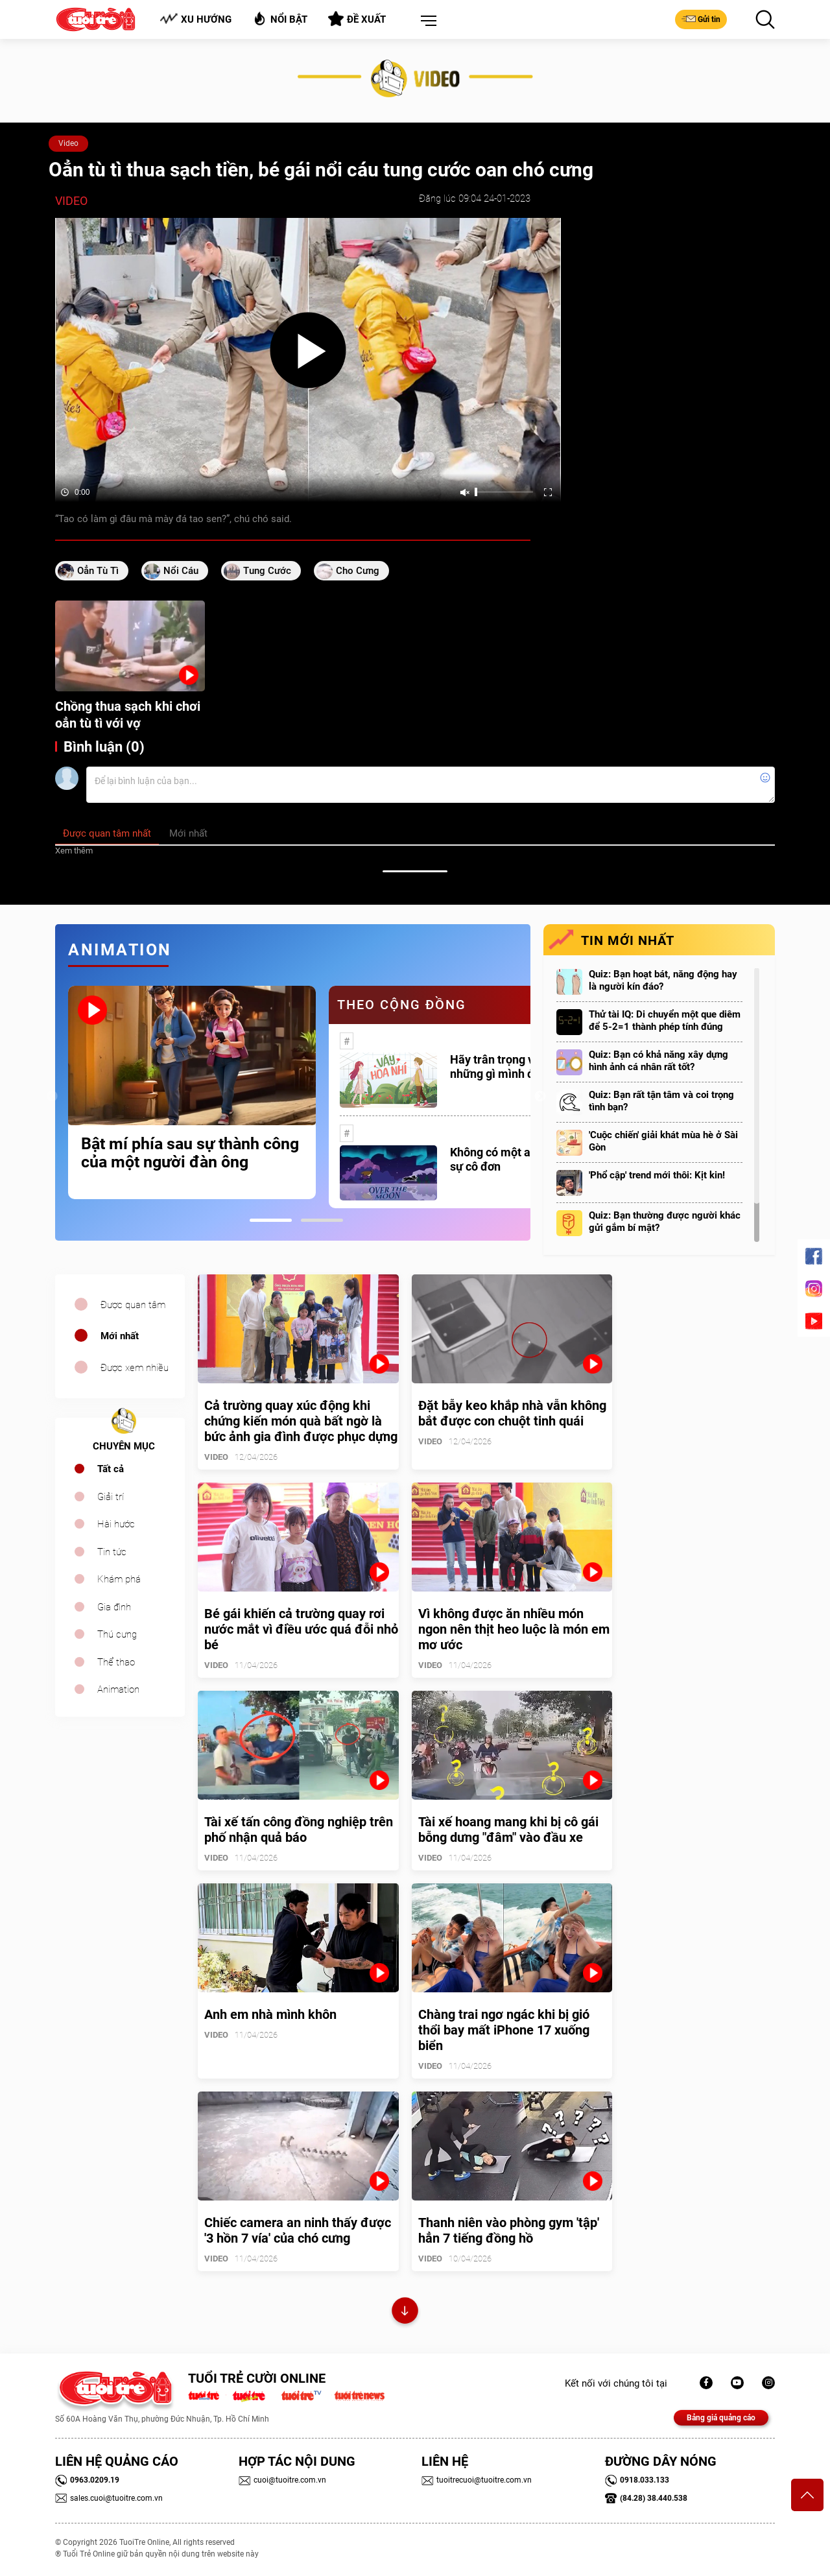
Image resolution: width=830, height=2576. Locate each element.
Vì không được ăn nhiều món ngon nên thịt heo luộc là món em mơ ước (514, 1629)
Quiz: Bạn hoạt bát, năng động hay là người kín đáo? (663, 980)
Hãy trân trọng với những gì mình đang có (509, 1066)
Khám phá (119, 1579)
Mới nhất (120, 1336)
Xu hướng (195, 19)
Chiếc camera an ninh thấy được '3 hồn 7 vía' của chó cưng (297, 2230)
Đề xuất (357, 19)
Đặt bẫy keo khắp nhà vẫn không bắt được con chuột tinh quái (512, 1413)
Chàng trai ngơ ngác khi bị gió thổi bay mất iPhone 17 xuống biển (503, 2030)
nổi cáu (180, 571)
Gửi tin (701, 19)
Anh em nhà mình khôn (270, 2014)
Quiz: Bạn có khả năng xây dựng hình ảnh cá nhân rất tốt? (658, 1061)
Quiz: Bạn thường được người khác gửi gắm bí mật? (665, 1222)
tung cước (267, 571)
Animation (118, 1689)
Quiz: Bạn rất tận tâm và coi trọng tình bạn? (661, 1101)
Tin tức (111, 1552)
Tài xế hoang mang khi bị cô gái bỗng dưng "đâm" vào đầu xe (508, 1829)
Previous (51, 1096)
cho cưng (357, 571)
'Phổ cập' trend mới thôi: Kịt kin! (657, 1175)
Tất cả (110, 1469)
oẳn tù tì (98, 571)
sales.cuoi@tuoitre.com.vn (109, 2498)
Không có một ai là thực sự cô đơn (511, 1159)
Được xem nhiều (135, 1368)
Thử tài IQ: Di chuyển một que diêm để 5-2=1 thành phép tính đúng (665, 1020)
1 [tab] (271, 1220)
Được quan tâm (133, 1305)
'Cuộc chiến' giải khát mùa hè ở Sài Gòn (663, 1141)
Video (68, 143)
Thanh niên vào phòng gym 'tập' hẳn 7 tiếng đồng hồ (508, 2230)
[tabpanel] (192, 1092)
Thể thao (116, 1662)
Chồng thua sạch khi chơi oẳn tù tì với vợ (127, 714)
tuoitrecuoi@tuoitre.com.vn (476, 2480)
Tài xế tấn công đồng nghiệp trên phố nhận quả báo (298, 1829)
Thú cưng (117, 1634)
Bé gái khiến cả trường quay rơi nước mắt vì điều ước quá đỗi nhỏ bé (301, 1629)
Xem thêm (74, 850)
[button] (426, 21)
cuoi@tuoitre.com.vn (282, 2480)
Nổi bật (279, 18)
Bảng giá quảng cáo (721, 2417)
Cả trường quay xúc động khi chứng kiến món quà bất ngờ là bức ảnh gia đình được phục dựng (300, 1421)
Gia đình (114, 1607)
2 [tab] (322, 1220)
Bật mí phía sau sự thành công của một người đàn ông (190, 1153)
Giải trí (110, 1497)
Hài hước (116, 1524)
